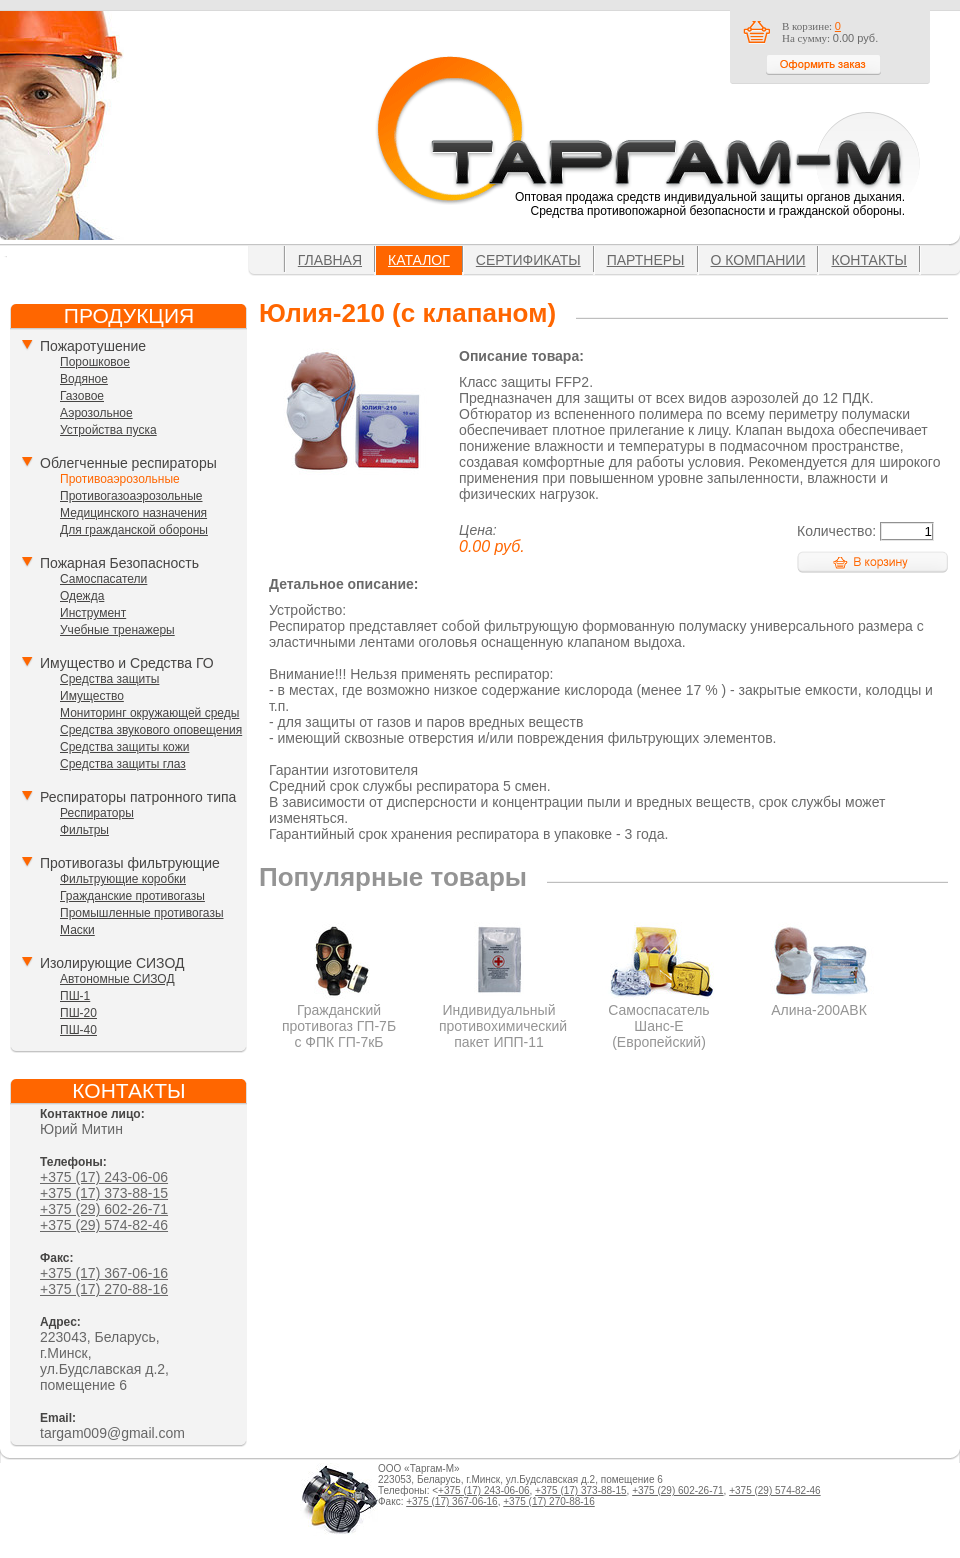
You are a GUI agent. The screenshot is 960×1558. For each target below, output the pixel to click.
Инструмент (93, 613)
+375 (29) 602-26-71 (104, 1209)
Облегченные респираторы (128, 463)
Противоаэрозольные (120, 479)
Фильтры (84, 830)
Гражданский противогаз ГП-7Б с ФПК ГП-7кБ (339, 1018)
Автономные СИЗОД (117, 979)
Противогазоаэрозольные (131, 496)
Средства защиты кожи (124, 747)
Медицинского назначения (133, 513)
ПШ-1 (75, 996)
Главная (330, 260)
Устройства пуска (108, 430)
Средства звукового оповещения (151, 730)
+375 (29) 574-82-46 (104, 1225)
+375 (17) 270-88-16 (104, 1289)
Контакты (869, 260)
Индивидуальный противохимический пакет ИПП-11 (503, 1018)
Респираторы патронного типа (138, 797)
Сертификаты (528, 260)
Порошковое (95, 362)
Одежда (82, 596)
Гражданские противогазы (132, 896)
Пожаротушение (93, 346)
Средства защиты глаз (123, 764)
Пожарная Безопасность (119, 563)
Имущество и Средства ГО (127, 663)
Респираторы (97, 813)
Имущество (92, 696)
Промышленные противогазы (142, 913)
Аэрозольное (96, 413)
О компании (758, 260)
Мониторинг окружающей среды (149, 713)
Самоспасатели (103, 579)
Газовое (82, 396)
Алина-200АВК (819, 1002)
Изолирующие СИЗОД (112, 963)
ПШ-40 (78, 1030)
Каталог (419, 260)
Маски (77, 930)
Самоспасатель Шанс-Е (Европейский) (659, 1018)
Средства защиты (109, 679)
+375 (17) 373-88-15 (104, 1193)
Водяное (84, 379)
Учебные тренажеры (117, 630)
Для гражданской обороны (134, 530)
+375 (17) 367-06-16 (104, 1273)
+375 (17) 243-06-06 (104, 1177)
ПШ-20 (78, 1013)
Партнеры (646, 260)
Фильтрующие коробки (123, 879)
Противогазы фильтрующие (130, 863)
